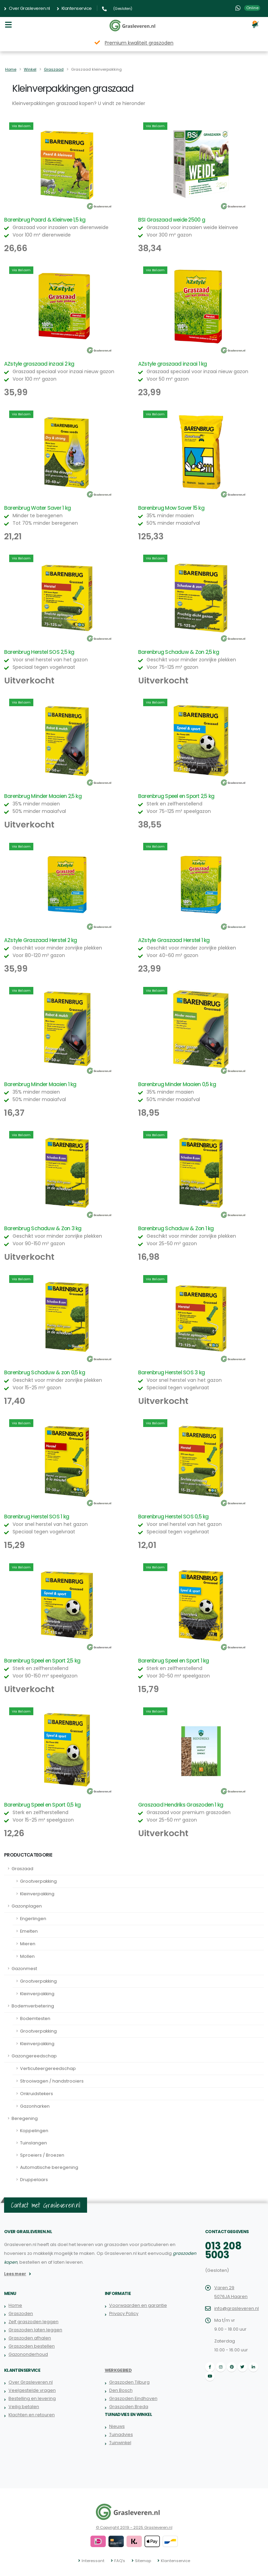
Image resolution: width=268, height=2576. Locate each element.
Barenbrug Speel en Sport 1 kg (173, 1660)
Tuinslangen (33, 2143)
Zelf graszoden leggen (33, 2322)
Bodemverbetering (33, 2006)
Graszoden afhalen (30, 2338)
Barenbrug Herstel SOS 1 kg (36, 1516)
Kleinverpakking (37, 1894)
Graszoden (21, 2313)
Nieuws (117, 2426)
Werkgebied (118, 2370)
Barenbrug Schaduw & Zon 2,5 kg (178, 652)
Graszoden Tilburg (129, 2382)
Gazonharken (35, 2106)
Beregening (25, 2118)
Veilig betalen (24, 2406)
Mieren (27, 1944)
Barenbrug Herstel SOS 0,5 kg (173, 1516)
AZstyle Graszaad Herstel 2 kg (40, 940)
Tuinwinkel (120, 2443)
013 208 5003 (223, 2250)
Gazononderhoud (28, 2354)
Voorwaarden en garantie (138, 2305)
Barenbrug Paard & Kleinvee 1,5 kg (45, 219)
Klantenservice (74, 8)
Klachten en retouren (32, 2415)
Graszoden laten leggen (35, 2330)
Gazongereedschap (34, 2056)
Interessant (93, 2560)
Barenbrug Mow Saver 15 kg (171, 507)
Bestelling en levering (32, 2398)
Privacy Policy (123, 2313)
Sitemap (143, 2560)
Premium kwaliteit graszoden (139, 42)
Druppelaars (34, 2179)
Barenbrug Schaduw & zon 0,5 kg (44, 1372)
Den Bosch (121, 2390)
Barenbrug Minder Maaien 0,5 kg (177, 1084)
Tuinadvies (121, 2434)
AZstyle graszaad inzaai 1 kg (172, 363)
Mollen (27, 1956)
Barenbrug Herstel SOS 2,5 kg (39, 652)
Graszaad (54, 69)
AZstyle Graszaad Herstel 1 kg (174, 940)
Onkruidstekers (36, 2093)
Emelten (29, 1931)
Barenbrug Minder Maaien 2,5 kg (43, 796)
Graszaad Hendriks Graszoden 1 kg (180, 1804)
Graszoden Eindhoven (133, 2398)
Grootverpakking (38, 1881)
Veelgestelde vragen (32, 2390)
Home (10, 69)
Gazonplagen (27, 1906)
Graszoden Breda (128, 2406)
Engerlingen (33, 1918)
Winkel (30, 69)
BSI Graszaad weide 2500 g (171, 219)
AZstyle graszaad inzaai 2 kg (39, 363)
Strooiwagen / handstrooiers (52, 2081)
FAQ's (119, 2560)
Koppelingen (34, 2131)
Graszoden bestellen (32, 2346)
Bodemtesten (35, 2018)
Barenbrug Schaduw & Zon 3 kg (42, 1228)
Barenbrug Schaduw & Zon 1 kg (176, 1228)
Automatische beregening (49, 2167)
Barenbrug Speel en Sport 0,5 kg (42, 1804)
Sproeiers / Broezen (42, 2155)
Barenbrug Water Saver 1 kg (37, 507)
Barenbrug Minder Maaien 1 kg (40, 1084)
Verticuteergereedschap (48, 2068)
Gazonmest (24, 1968)
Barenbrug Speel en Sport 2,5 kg (176, 796)
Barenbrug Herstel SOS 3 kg (171, 1372)
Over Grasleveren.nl (27, 8)
